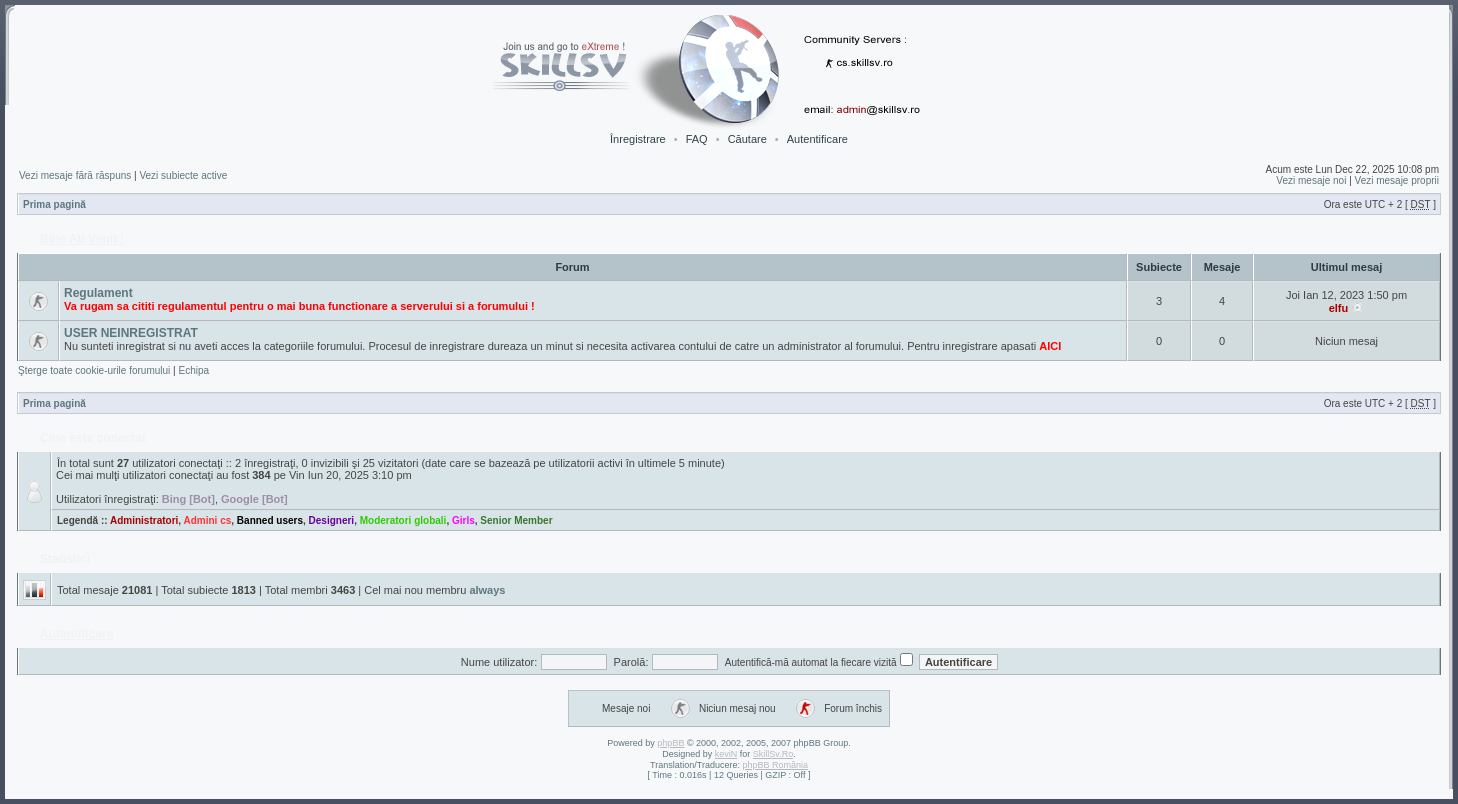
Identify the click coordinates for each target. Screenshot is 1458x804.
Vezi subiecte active (183, 175)
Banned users (270, 520)
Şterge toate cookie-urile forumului (94, 370)
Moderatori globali (403, 520)
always (487, 590)
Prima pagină (54, 204)
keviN (726, 754)
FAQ (697, 139)
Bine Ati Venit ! (82, 239)
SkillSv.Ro (773, 754)
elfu (1339, 308)
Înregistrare (638, 139)
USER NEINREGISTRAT (131, 333)
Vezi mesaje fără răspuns (75, 175)
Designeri (332, 520)
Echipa (193, 370)
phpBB (670, 743)
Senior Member (516, 520)
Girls (463, 520)
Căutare (747, 139)
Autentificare (817, 139)
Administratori (144, 520)
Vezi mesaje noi (1311, 180)
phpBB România (775, 765)
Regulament (98, 293)
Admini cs (208, 520)
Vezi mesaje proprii (1397, 180)
